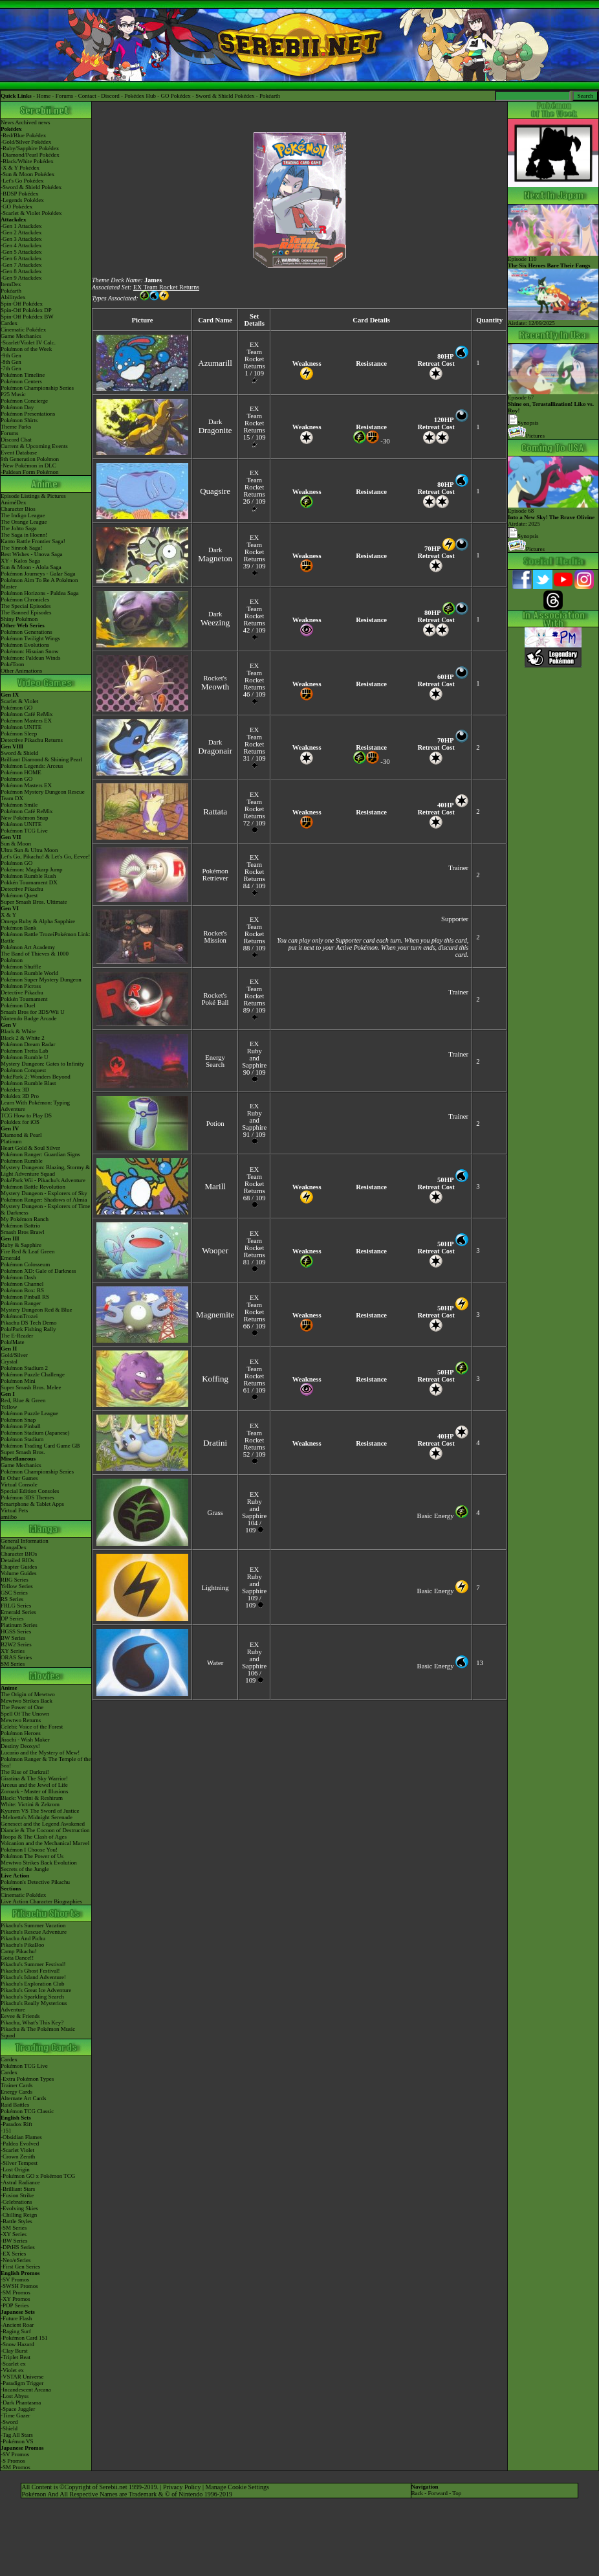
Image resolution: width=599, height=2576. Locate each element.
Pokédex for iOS (20, 1122)
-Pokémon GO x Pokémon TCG (38, 2176)
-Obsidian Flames (21, 2137)
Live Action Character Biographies (41, 1901)
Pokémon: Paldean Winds (30, 658)
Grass (215, 1512)
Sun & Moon (16, 843)
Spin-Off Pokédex (22, 303)
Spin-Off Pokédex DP (26, 310)
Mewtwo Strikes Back (26, 1700)
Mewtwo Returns (21, 1720)
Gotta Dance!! (17, 1957)
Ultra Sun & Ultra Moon (29, 850)
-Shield (9, 2428)
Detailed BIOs (17, 1560)
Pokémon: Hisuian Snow (30, 651)
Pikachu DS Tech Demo (28, 1322)
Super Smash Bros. (23, 1452)
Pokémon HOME (21, 772)
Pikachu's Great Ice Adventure (36, 1990)
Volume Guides (19, 1573)
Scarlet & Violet (19, 701)
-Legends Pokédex (22, 200)
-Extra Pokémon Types (27, 2079)
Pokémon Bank (18, 927)
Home (43, 96)
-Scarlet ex (13, 2363)
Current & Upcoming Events (34, 446)
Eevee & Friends (20, 2016)
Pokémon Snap (18, 1420)
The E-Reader (17, 1335)
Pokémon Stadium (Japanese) (35, 1432)
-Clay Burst (14, 2350)
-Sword (9, 2422)
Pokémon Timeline (23, 375)
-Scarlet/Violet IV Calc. (28, 342)
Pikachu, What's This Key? (32, 2022)
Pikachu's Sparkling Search (32, 1996)
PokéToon (12, 664)
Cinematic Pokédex (23, 329)
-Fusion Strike (17, 2195)
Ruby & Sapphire (21, 1245)
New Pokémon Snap (25, 817)
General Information (25, 1541)
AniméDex (14, 502)
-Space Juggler (18, 2409)
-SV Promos (15, 2279)
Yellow (9, 1407)
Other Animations (21, 670)
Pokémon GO (16, 707)
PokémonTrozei (19, 1316)
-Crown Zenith (18, 2156)
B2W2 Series (16, 1644)
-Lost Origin (15, 2169)
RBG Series (14, 1579)
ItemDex (11, 284)
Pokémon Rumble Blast (28, 1083)
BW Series (13, 1638)
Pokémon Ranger (21, 1303)
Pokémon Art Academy (28, 947)
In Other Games (19, 1478)
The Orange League (24, 522)
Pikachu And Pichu (23, 1938)
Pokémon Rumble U (25, 1057)
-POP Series (14, 2305)
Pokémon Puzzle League (29, 1413)
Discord (110, 96)
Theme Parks (16, 426)
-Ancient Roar (17, 2325)
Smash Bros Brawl (23, 1232)
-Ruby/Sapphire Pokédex (30, 148)
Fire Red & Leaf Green (27, 1251)
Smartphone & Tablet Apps (32, 1504)
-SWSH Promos (19, 2286)
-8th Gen (11, 362)
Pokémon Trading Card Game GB (40, 1445)
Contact (87, 96)
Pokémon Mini (18, 1381)
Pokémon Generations (26, 632)
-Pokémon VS (17, 2441)
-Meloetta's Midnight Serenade (36, 1817)
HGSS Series (16, 1631)
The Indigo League (23, 515)
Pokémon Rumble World (29, 973)
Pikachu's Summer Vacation (33, 1925)
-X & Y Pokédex (20, 167)
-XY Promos (15, 2299)
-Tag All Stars (17, 2435)
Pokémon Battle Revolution (33, 1186)
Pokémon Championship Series (37, 388)
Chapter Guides (19, 1566)
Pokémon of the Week (26, 349)
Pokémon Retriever (215, 875)
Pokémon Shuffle (21, 966)
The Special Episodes (25, 606)
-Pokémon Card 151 (24, 2338)
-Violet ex (12, 2370)
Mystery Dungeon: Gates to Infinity (42, 1063)
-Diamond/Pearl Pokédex (30, 154)
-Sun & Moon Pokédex (27, 174)
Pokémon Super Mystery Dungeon (41, 979)
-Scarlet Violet (17, 2150)
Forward (438, 2493)
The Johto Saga (19, 528)
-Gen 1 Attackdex (21, 226)
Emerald (11, 1258)
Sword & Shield (19, 753)
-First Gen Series (20, 2266)
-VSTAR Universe (22, 2376)
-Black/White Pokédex (27, 161)
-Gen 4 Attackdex (21, 245)
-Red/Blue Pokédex (23, 135)
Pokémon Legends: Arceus (32, 766)
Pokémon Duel (18, 1005)
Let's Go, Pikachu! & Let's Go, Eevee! (45, 856)
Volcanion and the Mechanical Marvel (45, 1843)
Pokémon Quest (19, 895)
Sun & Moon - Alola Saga (31, 567)
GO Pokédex (176, 96)
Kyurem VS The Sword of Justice (40, 1811)
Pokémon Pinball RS (25, 1297)
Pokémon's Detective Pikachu (35, 1882)
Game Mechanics (21, 336)
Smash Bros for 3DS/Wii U (33, 1012)
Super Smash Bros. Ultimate (34, 902)
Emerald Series (18, 1612)
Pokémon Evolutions (25, 645)
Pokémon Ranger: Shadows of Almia (44, 1199)
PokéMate (13, 1342)
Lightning (215, 1587)
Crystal (9, 1361)
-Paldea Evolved (20, 2143)
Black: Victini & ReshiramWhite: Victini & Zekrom (32, 1801)
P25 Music (13, 394)
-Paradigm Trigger (22, 2383)
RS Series (12, 1599)
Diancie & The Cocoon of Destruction (45, 1830)
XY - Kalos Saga (20, 560)
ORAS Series (16, 1657)
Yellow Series (17, 1586)
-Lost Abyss (14, 2396)
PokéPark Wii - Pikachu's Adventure (43, 1180)
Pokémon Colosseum (25, 1264)
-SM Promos (15, 2292)
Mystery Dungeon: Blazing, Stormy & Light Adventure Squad (45, 1170)
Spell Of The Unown (25, 1713)
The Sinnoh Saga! (22, 547)
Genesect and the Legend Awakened (43, 1823)
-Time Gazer (15, 2415)
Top (456, 2493)
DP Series (12, 1618)
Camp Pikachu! (19, 1951)
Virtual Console (19, 1484)
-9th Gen (11, 355)
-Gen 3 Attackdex (21, 239)
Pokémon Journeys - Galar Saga (38, 573)
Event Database (19, 452)
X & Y (8, 915)
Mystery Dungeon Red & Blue (36, 1309)
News (7, 122)
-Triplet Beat (15, 2357)
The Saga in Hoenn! (24, 535)
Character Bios (18, 509)
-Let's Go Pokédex (22, 180)
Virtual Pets (14, 1510)
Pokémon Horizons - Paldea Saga (39, 593)
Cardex (9, 323)
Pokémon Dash (18, 1277)
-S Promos (13, 2461)
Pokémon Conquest (23, 1070)
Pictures (526, 435)
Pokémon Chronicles (25, 599)
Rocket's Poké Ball (215, 999)
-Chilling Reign (19, 2215)
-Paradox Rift (16, 2124)
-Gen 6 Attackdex (21, 258)
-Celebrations (16, 2202)
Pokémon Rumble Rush (28, 876)
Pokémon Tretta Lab (25, 1050)
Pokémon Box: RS (22, 1290)
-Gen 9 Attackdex (21, 277)
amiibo (9, 1517)
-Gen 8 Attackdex (21, 271)
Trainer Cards (16, 2085)
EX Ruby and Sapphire (254, 1054)
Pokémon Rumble (22, 1161)
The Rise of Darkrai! (25, 1772)
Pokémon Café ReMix (27, 714)
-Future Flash (16, 2318)
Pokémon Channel (22, 1284)
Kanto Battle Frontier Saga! (33, 541)
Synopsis (523, 536)
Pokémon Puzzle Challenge (33, 1374)
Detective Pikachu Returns (32, 740)
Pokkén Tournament (24, 999)
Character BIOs (19, 1554)
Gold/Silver (14, 1355)
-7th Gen (11, 368)
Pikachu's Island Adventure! (33, 1977)
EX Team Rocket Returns (254, 355)
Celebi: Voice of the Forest (32, 1726)
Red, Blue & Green (23, 1400)
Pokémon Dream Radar (28, 1044)
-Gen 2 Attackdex (21, 232)
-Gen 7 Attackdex (21, 265)
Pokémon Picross (21, 986)
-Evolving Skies (19, 2208)
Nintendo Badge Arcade (28, 1018)
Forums (65, 96)
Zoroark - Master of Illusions (34, 1791)
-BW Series (14, 2240)
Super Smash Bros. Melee (31, 1387)
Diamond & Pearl (21, 1135)
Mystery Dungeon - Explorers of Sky (44, 1193)
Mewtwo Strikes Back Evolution (39, 1862)
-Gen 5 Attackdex (21, 252)
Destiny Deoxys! (20, 1746)
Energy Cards (16, 2092)
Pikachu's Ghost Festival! (30, 1970)
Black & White (18, 1031)
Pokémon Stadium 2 (24, 1368)
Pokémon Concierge (24, 401)
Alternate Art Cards (23, 2098)
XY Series (13, 1651)
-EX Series (13, 2253)
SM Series (13, 1664)
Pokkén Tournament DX (29, 882)
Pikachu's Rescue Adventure (34, 1932)
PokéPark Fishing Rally (28, 1329)
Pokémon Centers (21, 381)
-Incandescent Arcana (26, 2389)
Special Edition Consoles (30, 1491)
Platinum (11, 1141)
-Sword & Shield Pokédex (31, 187)
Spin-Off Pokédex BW (27, 316)
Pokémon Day (17, 407)
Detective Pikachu (22, 889)
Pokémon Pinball (21, 1426)
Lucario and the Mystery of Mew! (40, 1752)
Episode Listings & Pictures (33, 496)
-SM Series (14, 2227)
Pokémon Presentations (28, 413)
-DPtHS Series (18, 2247)
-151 (6, 2130)
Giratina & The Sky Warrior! (34, 1778)
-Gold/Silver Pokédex (26, 142)
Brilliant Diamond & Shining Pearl (41, 759)
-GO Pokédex (16, 206)
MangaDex (14, 1547)
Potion (215, 1123)
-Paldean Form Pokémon (30, 472)
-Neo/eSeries (15, 2260)
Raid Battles (15, 2104)
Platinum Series (19, 1625)
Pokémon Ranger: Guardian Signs (40, 1154)
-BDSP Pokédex (19, 193)
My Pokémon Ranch (25, 1219)
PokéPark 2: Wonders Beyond (36, 1076)
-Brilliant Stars (18, 2189)
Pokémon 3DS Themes (27, 1497)
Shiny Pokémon (19, 619)
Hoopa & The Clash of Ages (34, 1836)
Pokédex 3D (15, 1089)
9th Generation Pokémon (30, 459)
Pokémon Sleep (19, 733)
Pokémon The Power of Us (32, 1856)
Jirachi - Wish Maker (25, 1739)
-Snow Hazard (17, 2344)
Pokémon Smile (19, 804)
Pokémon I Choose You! (29, 1849)
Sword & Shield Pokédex (224, 96)
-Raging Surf (16, 2331)
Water (215, 1662)
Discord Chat (16, 439)
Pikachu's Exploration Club (33, 1983)
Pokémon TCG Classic (27, 2111)
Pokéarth (269, 96)
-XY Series (14, 2234)
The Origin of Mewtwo (28, 1694)
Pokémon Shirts (19, 420)
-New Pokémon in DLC (28, 465)
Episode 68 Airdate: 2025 (553, 514)
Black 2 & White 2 (23, 1038)
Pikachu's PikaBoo (22, 1945)
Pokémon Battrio (20, 1225)
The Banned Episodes (26, 612)
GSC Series (14, 1592)
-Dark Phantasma (21, 2402)
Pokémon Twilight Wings (30, 638)
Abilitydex (13, 297)
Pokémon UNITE (21, 727)
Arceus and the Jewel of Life (34, 1785)
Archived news (32, 122)
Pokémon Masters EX (26, 720)
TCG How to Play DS (26, 1115)
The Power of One (22, 1707)
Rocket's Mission (214, 937)
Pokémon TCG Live (24, 830)
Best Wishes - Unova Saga (31, 554)
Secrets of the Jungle (25, 1869)
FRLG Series (16, 1605)
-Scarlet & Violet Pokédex (31, 213)
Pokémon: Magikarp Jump (32, 869)
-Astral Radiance (20, 2182)
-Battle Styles (16, 2221)
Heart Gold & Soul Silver (30, 1148)
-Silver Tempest (19, 2163)
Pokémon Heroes (21, 1733)
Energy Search (215, 1061)
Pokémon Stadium (22, 1439)
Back (417, 2493)
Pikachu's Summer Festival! (33, 1964)
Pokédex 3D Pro (20, 1096)
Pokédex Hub (140, 96)
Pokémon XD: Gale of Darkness (38, 1271)
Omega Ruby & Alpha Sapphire (38, 921)
